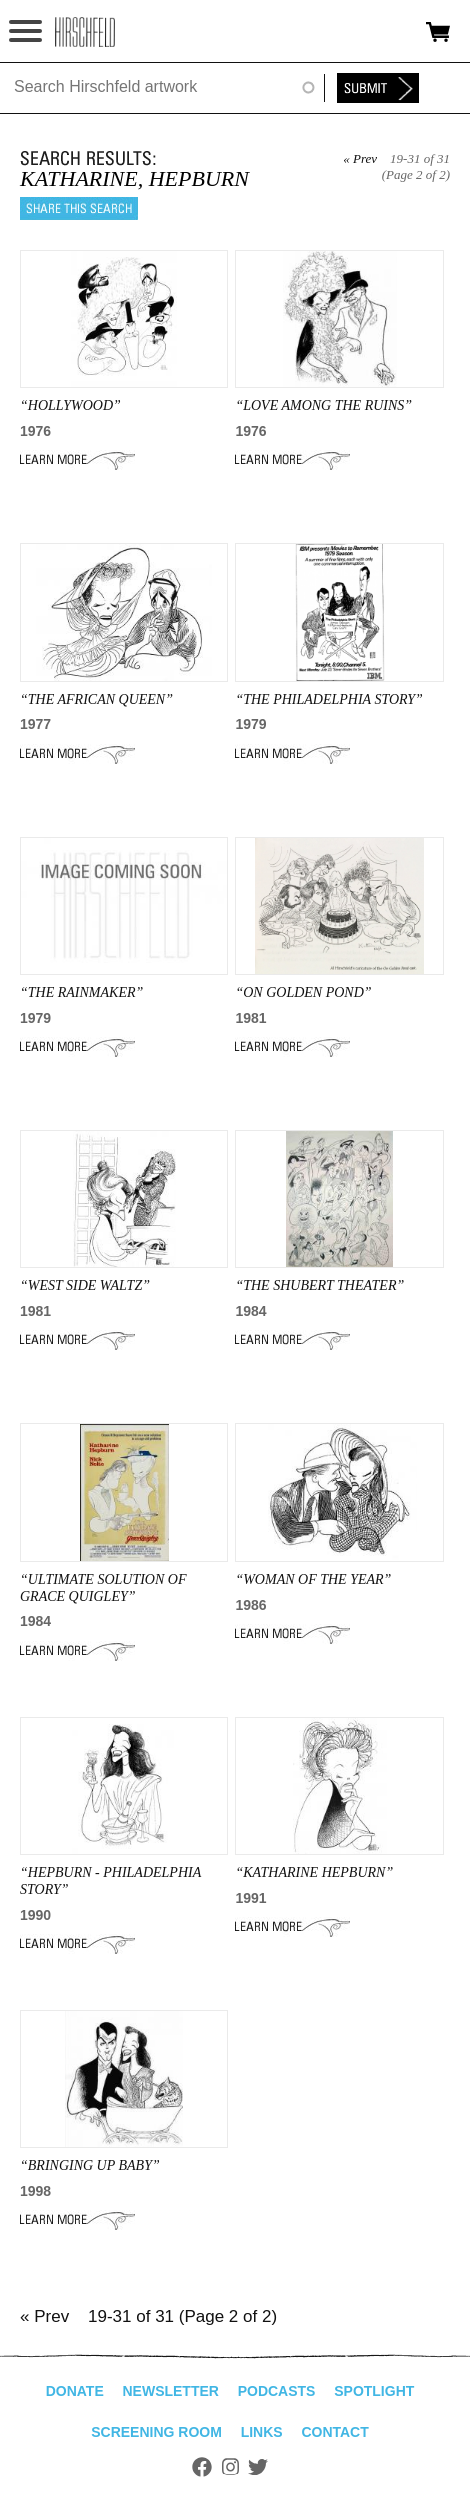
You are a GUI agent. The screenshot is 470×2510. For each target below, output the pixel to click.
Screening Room (156, 2432)
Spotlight (374, 2391)
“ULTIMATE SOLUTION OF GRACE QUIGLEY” (103, 1588)
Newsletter (170, 2391)
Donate (75, 2391)
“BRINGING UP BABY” (90, 2165)
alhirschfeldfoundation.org (85, 32)
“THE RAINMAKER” (81, 992)
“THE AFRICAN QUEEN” (96, 699)
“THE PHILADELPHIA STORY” (328, 699)
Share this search (79, 208)
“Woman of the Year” (313, 1579)
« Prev (360, 158)
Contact (334, 2432)
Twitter (258, 2467)
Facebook (202, 2467)
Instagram (230, 2467)
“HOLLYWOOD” (70, 405)
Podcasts (277, 2391)
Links (262, 2432)
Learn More (77, 460)
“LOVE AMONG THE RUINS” (323, 405)
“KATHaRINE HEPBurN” (314, 1872)
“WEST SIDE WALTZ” (85, 1285)
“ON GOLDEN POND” (303, 992)
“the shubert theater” (319, 1285)
